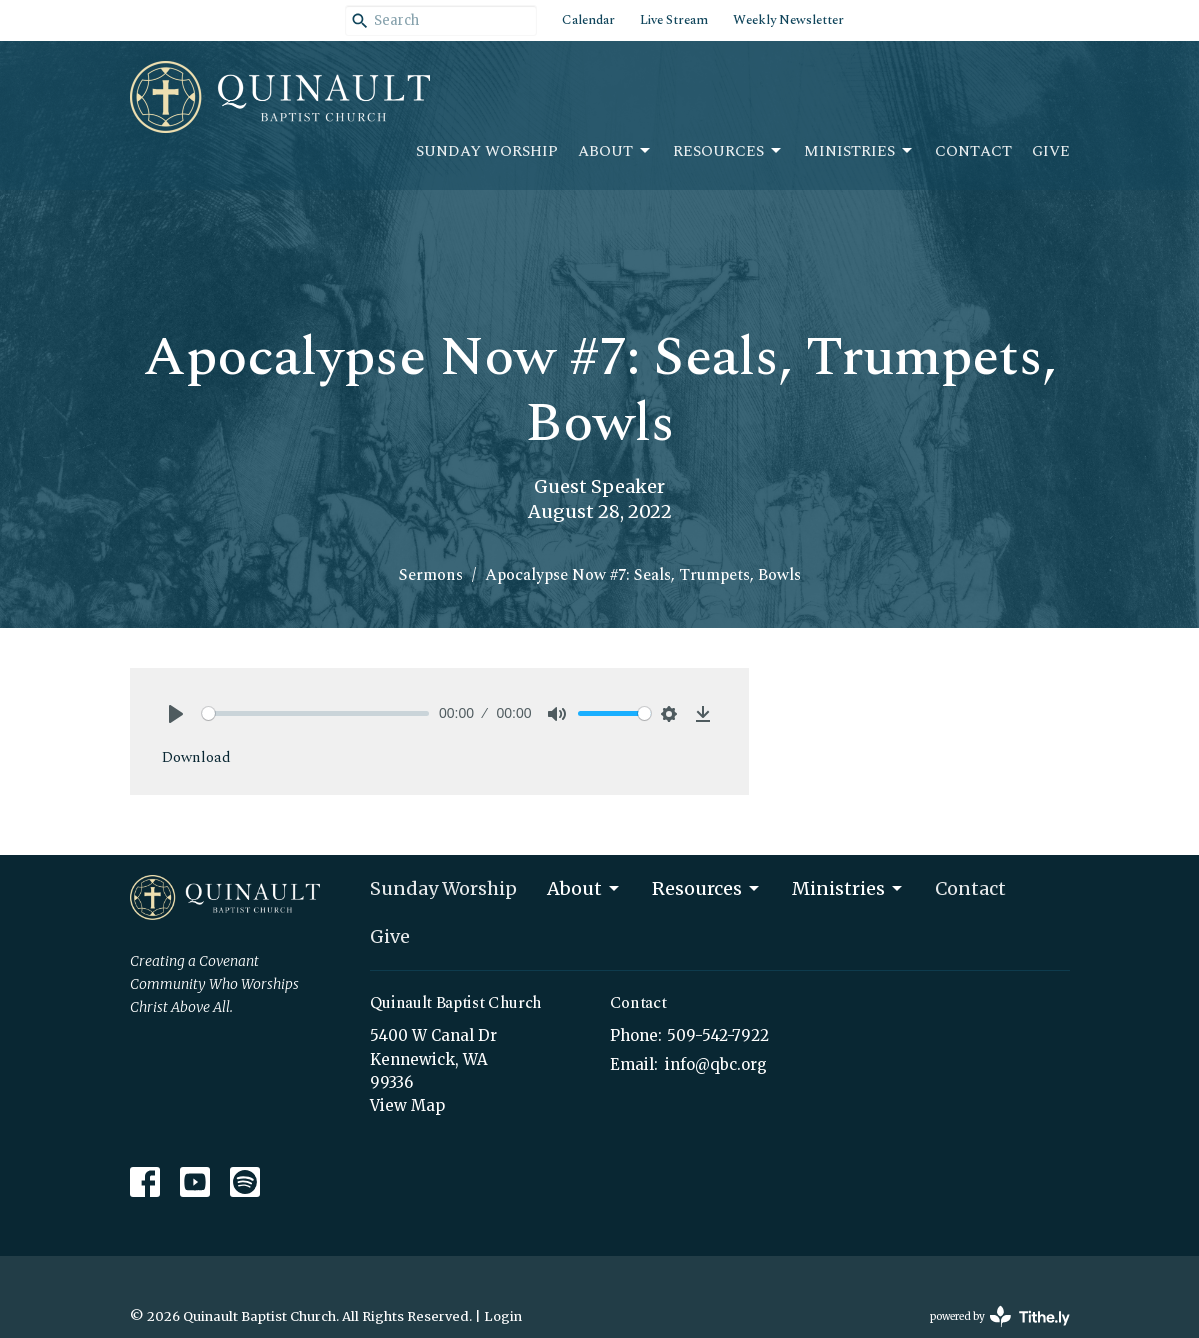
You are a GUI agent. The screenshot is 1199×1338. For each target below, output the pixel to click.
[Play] (176, 714)
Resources (728, 151)
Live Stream (674, 20)
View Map (407, 1105)
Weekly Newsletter (788, 20)
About (615, 151)
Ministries (859, 151)
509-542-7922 (718, 1035)
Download (196, 757)
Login (503, 1316)
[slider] (316, 713)
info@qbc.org (716, 1064)
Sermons (431, 575)
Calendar (588, 20)
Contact (973, 151)
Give (1051, 151)
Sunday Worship (487, 151)
